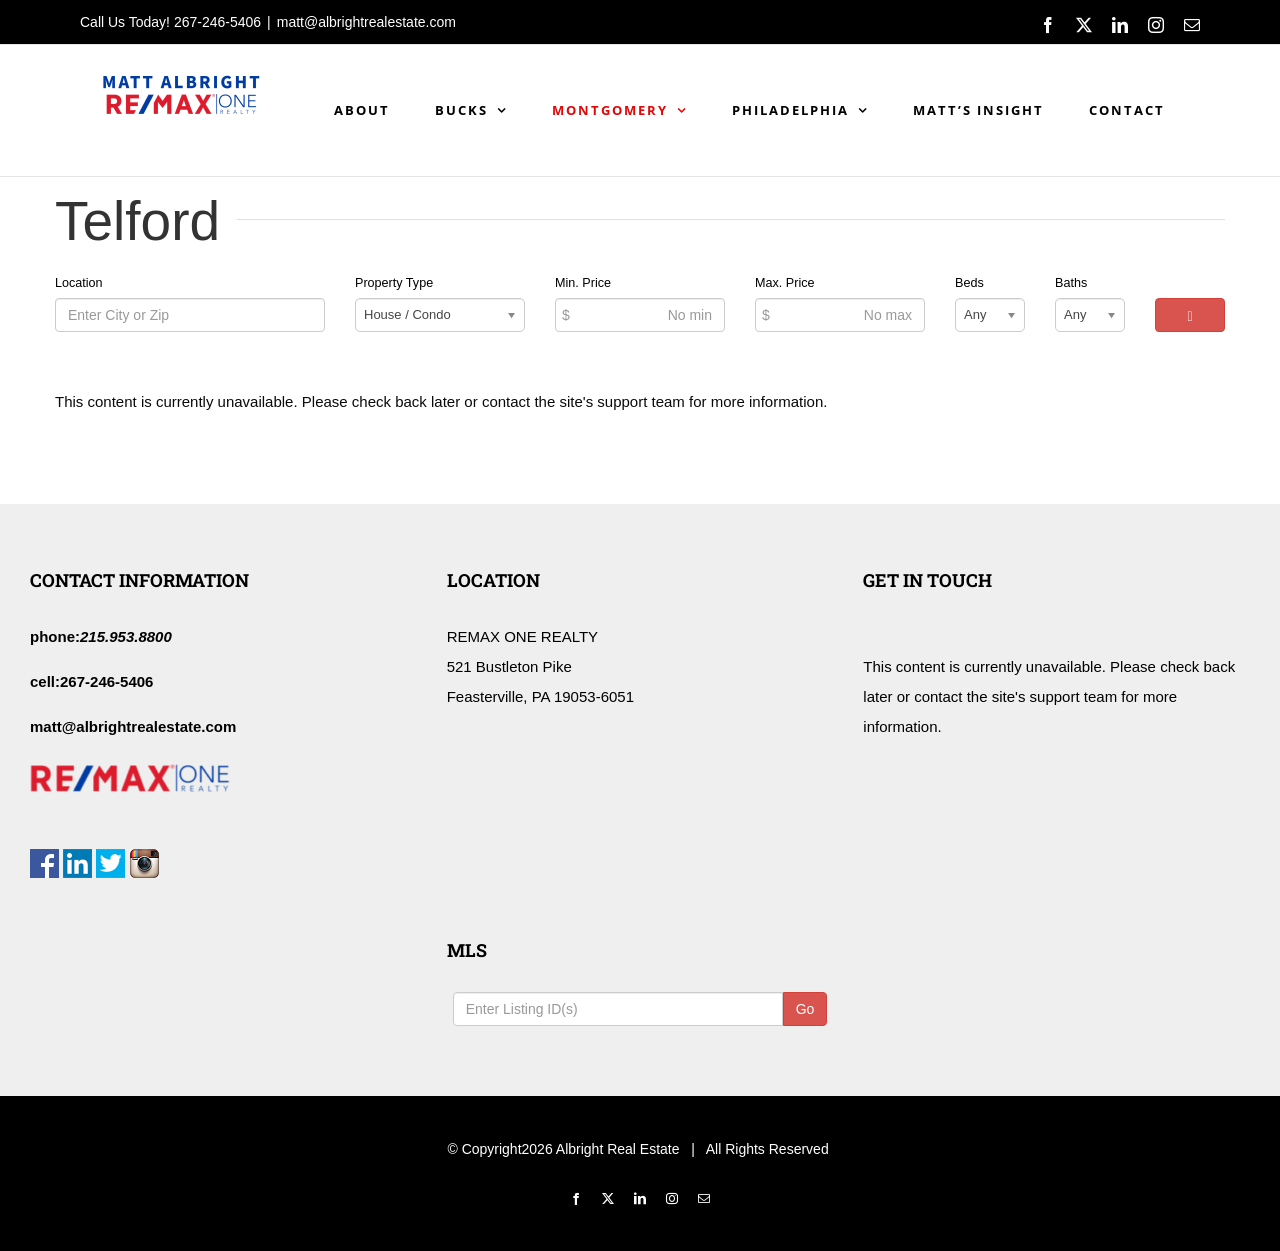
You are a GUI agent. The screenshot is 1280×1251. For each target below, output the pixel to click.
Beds (969, 283)
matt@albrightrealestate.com (366, 22)
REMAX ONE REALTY (522, 636)
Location (79, 283)
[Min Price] (640, 315)
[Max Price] (840, 315)
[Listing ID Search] (618, 1009)
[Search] (1190, 315)
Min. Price (583, 283)
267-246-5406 (217, 22)
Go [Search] (805, 1009)
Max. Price (784, 283)
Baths (1071, 283)
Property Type (394, 283)
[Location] (190, 315)
